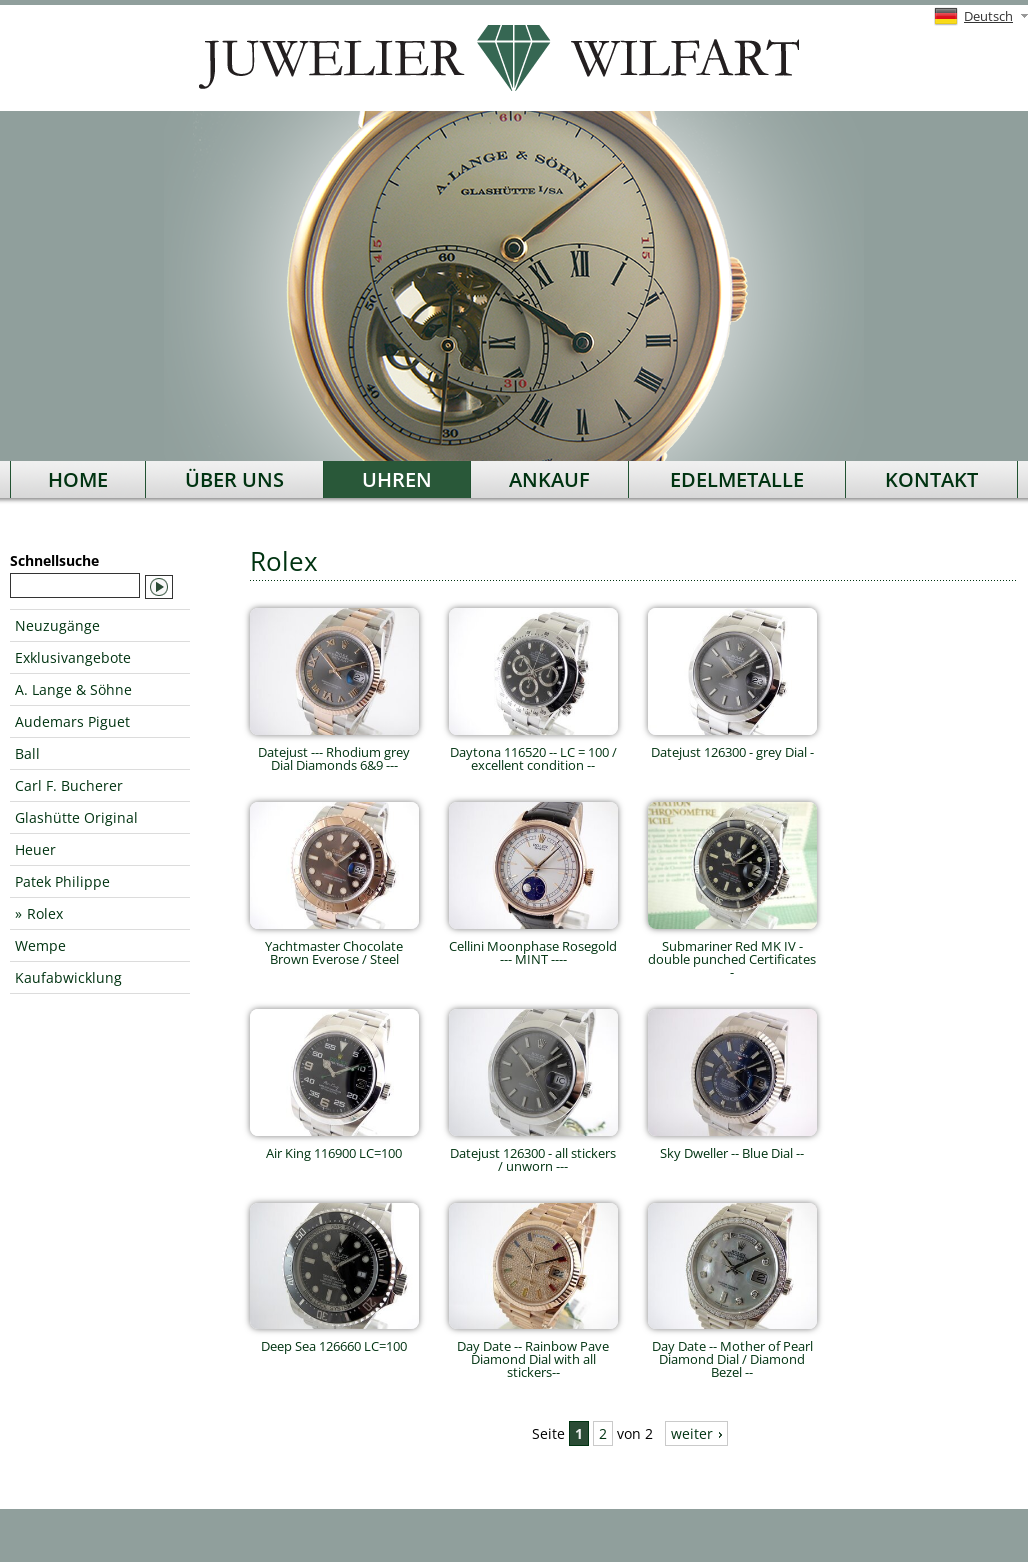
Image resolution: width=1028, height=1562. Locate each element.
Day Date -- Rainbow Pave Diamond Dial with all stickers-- (533, 1352)
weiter (692, 1433)
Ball (27, 753)
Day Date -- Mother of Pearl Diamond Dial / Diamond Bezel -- (732, 1352)
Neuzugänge (57, 625)
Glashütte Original (76, 817)
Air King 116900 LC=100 (334, 1146)
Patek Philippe (62, 881)
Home (78, 479)
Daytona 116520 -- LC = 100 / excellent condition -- (533, 752)
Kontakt (931, 479)
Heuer (35, 849)
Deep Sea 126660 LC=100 (334, 1339)
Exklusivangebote (73, 657)
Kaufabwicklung (68, 977)
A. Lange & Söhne (73, 689)
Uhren (397, 479)
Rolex (45, 913)
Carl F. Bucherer (69, 785)
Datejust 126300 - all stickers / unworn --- (533, 1153)
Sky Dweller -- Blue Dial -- (732, 1146)
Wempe (40, 945)
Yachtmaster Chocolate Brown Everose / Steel (334, 946)
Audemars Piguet (72, 721)
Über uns (234, 479)
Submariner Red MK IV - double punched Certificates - (732, 952)
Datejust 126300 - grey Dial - (732, 745)
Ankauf (549, 479)
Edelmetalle (737, 479)
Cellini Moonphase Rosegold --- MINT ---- (533, 946)
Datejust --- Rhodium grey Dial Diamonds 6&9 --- (334, 752)
